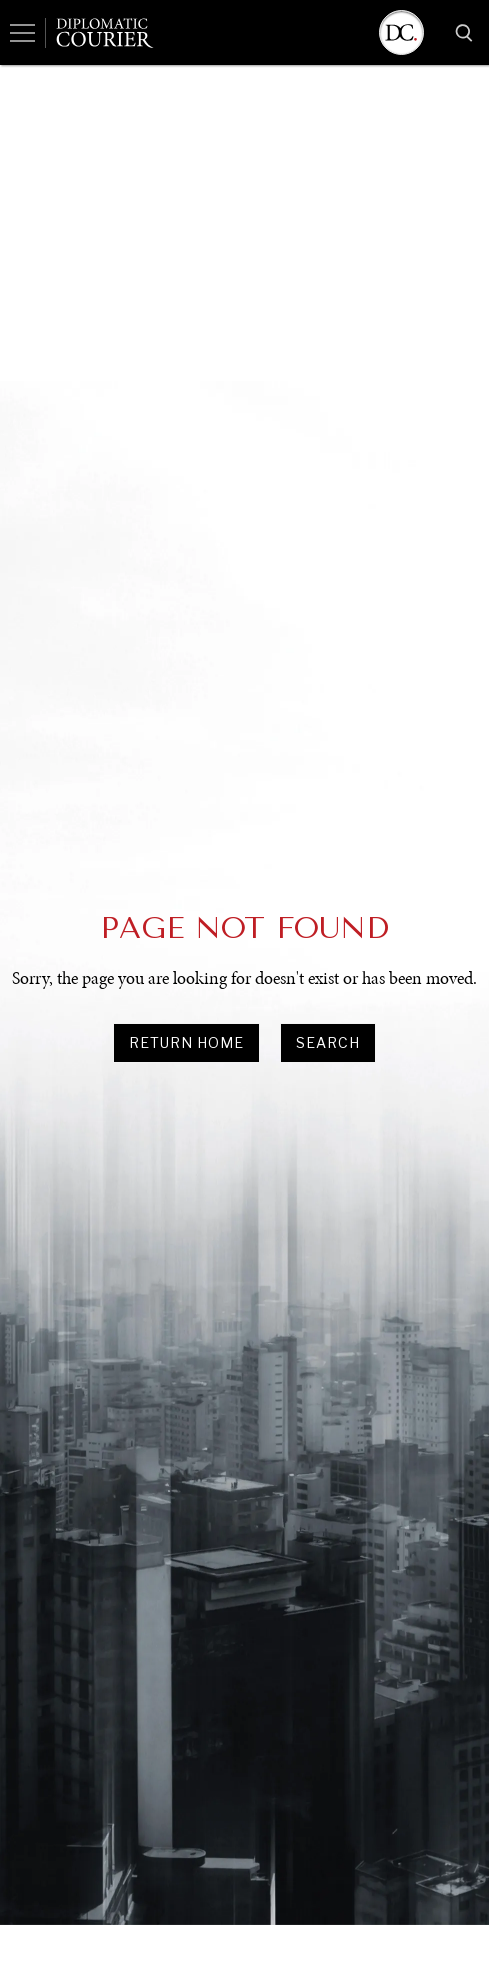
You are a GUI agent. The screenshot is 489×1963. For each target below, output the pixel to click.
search (328, 1042)
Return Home (186, 1042)
